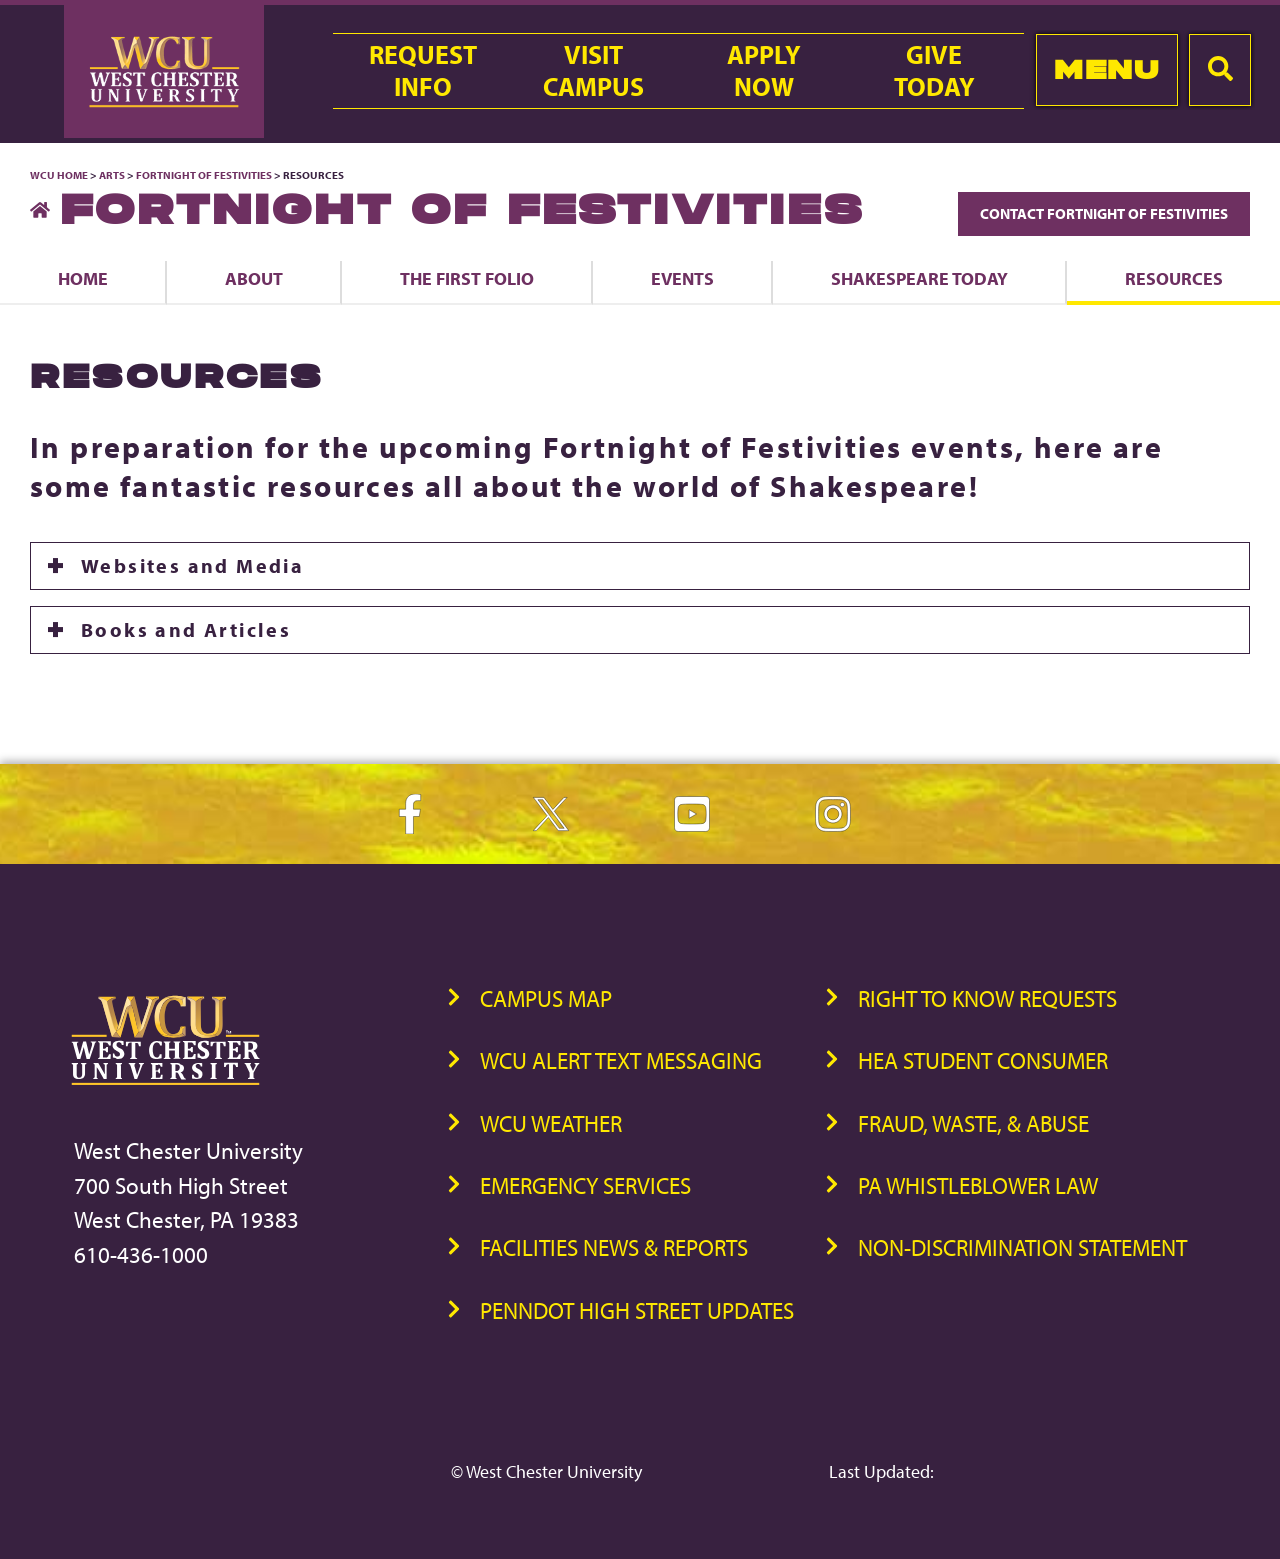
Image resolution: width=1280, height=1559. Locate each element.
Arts (112, 175)
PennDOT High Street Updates (637, 1310)
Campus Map (546, 998)
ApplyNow (764, 71)
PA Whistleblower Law (978, 1185)
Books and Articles (186, 629)
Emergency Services (585, 1185)
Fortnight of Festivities (204, 175)
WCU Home (59, 175)
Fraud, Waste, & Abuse (973, 1123)
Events (682, 278)
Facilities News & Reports (614, 1247)
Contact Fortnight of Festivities (1104, 213)
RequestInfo (423, 71)
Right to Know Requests (987, 998)
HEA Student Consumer (983, 1060)
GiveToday (934, 71)
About (254, 278)
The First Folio (467, 278)
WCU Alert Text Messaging (621, 1060)
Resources (1174, 278)
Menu (1106, 69)
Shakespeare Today (919, 278)
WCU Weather (551, 1123)
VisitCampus (593, 71)
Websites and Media (192, 565)
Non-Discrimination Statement (1022, 1247)
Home (83, 278)
